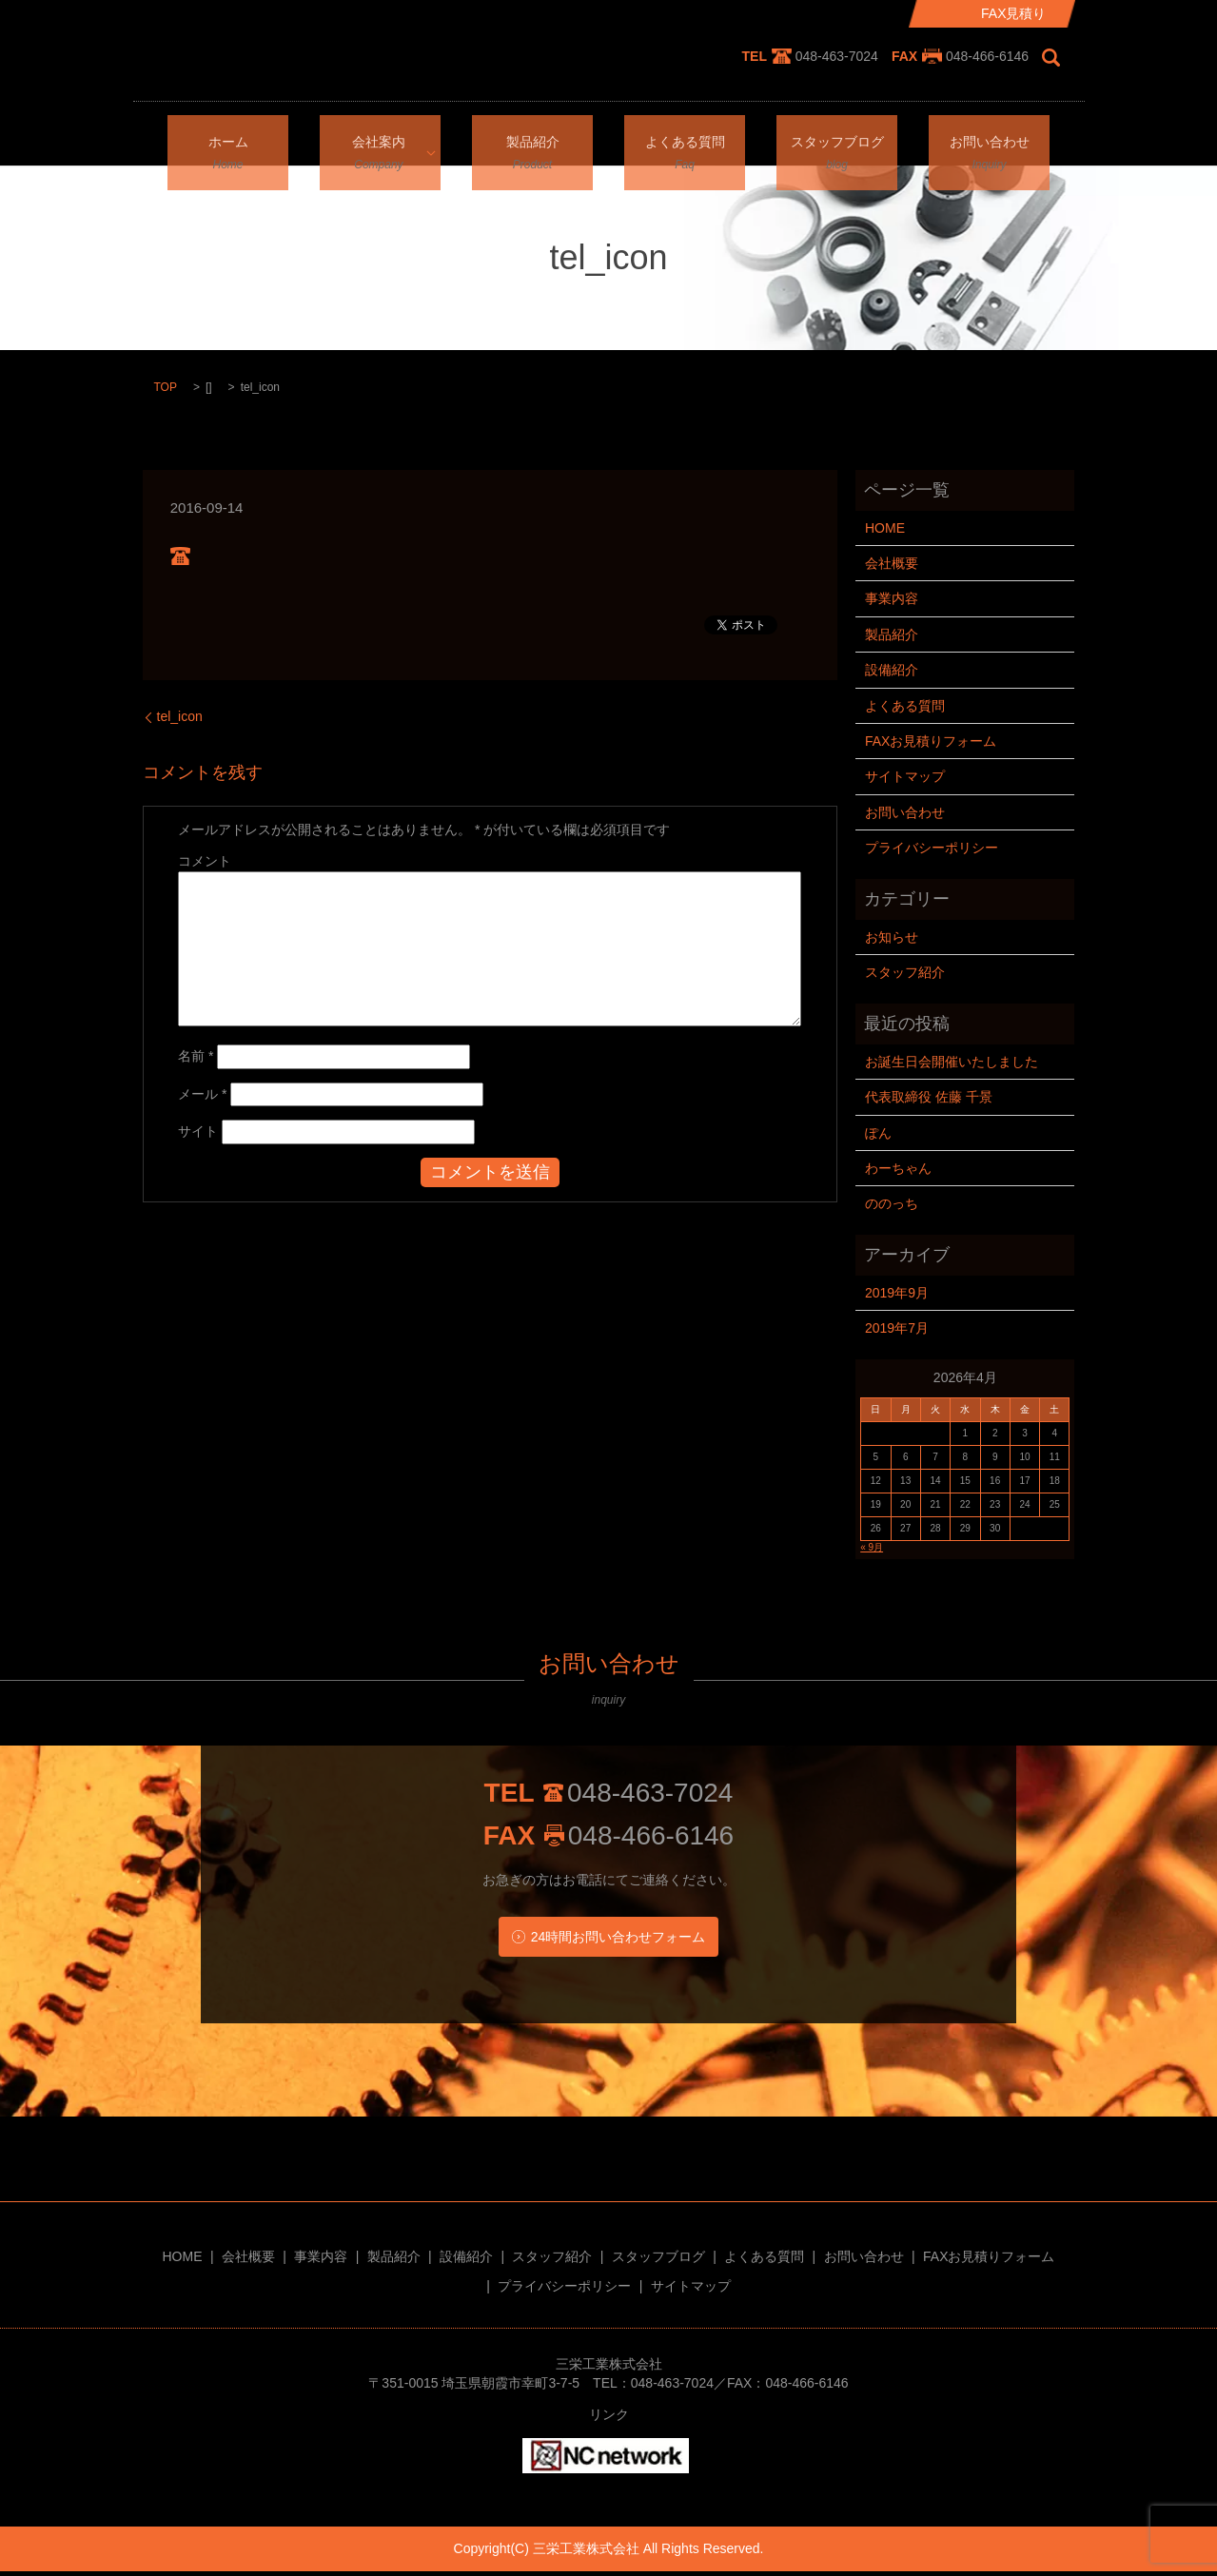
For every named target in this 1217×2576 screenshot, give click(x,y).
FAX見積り (1013, 13)
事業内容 (891, 598)
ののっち (891, 1203)
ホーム (228, 138)
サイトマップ (905, 776)
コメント (204, 860)
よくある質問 (685, 138)
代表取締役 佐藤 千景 (928, 1096)
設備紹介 (891, 669)
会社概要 (891, 563)
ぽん (878, 1133)
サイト (198, 1131)
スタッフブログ (837, 138)
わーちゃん (898, 1168)
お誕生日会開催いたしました (951, 1061)
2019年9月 (897, 1292)
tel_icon (180, 716)
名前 (195, 1056)
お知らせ (891, 937)
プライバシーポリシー (931, 847)
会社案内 (374, 138)
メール (202, 1094)
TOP (165, 387)
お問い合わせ (990, 138)
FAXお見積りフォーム (930, 741)
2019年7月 (897, 1328)
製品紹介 (532, 138)
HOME (885, 528)
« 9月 (871, 1547)
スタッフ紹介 (905, 972)
